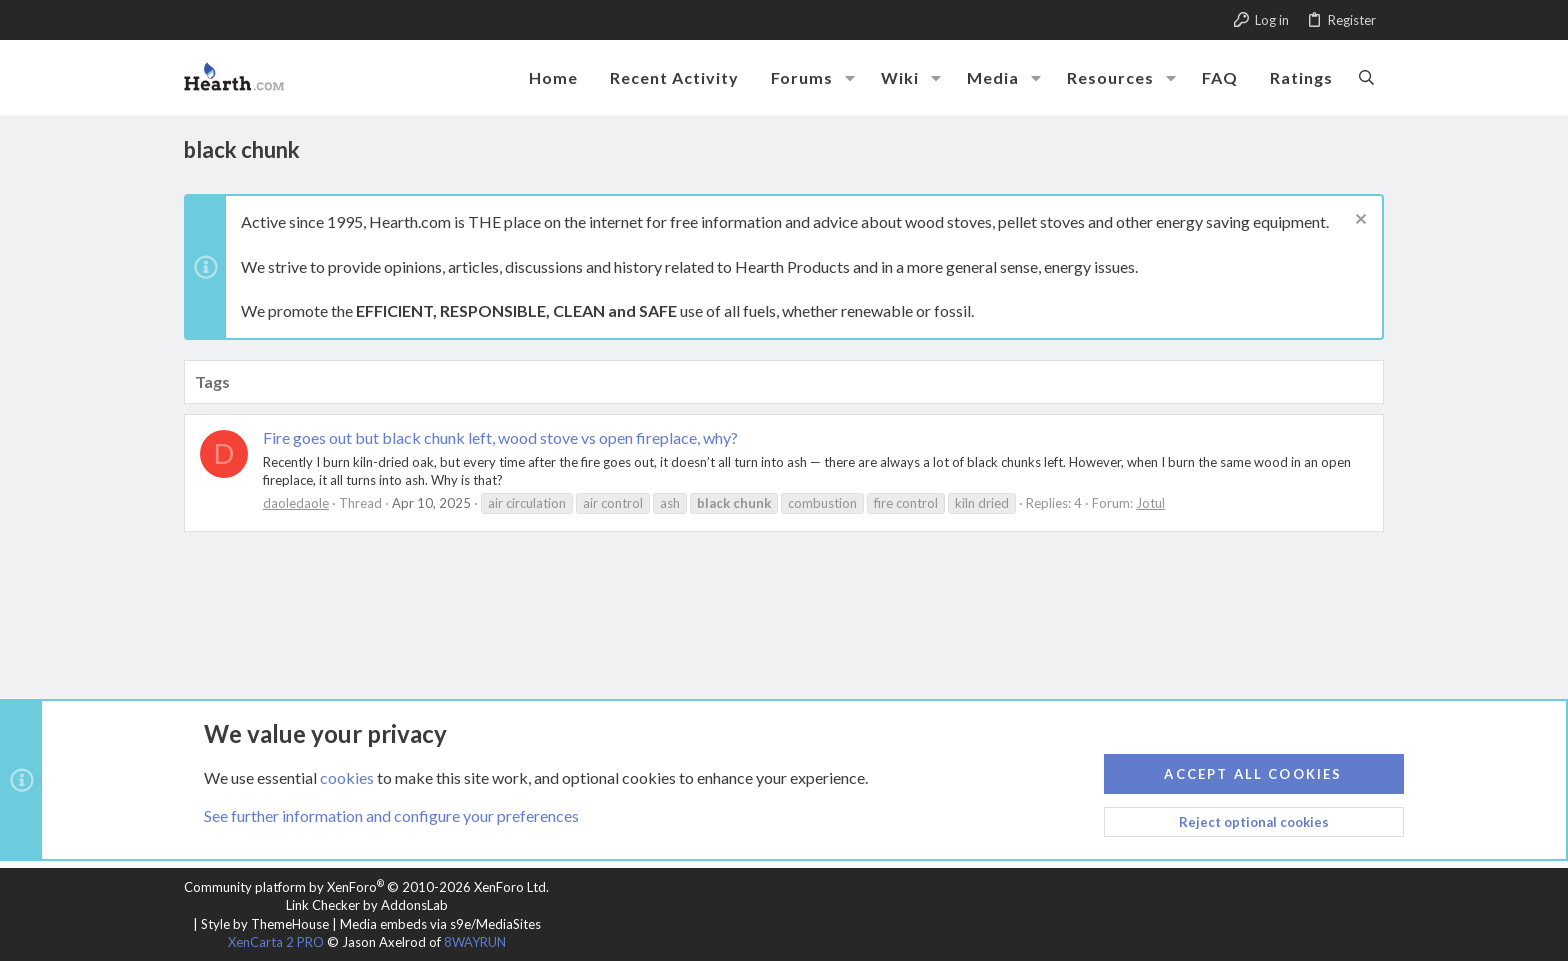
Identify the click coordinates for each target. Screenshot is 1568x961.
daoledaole (296, 503)
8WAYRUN (475, 942)
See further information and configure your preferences (391, 815)
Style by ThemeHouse (265, 924)
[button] (850, 78)
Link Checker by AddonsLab (367, 905)
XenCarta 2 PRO (276, 942)
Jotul (1150, 503)
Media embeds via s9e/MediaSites (440, 924)
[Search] (1366, 77)
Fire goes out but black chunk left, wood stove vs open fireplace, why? (500, 437)
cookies (347, 776)
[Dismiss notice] (1358, 221)
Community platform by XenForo (366, 887)
